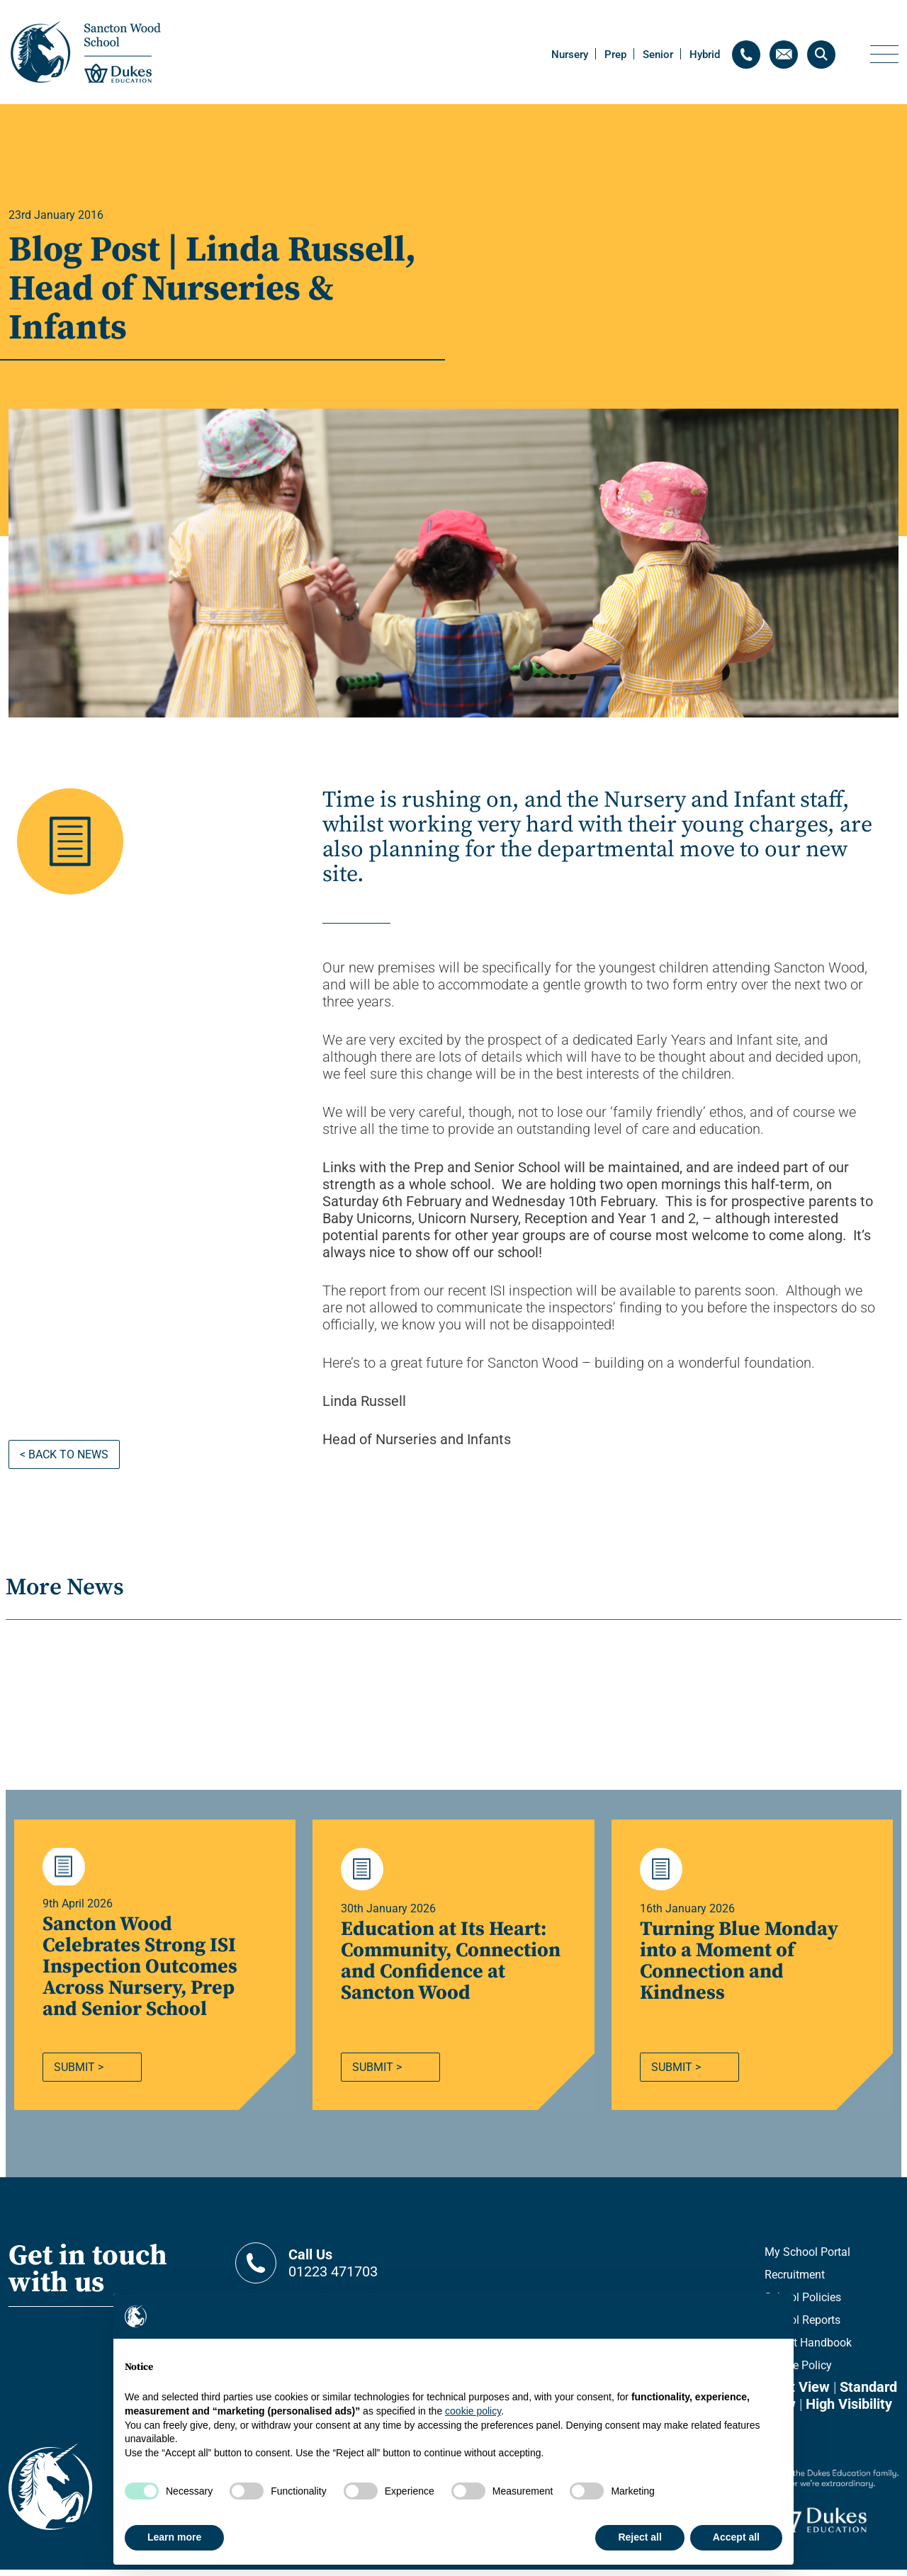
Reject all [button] (639, 2537)
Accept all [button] (736, 2537)
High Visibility (849, 2410)
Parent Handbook (808, 2349)
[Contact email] (784, 54)
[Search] (821, 54)
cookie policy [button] (473, 2411)
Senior (658, 54)
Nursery (569, 54)
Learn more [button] (174, 2537)
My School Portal (807, 2258)
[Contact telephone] (746, 54)
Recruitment (795, 2281)
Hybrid (704, 54)
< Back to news (64, 1454)
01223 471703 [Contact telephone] (366, 2269)
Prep (615, 54)
